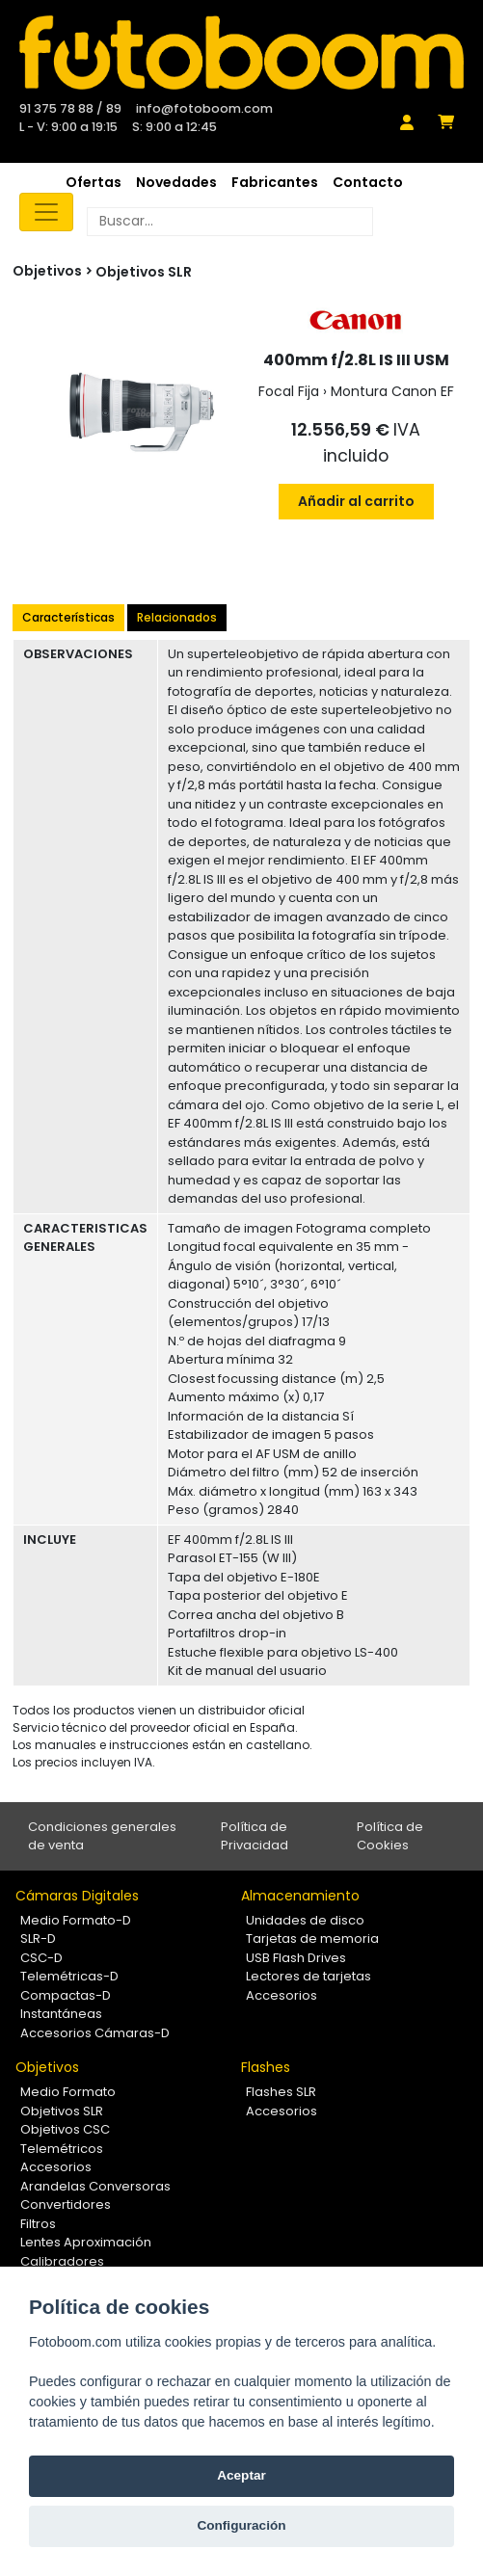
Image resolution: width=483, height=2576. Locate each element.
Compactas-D (65, 1995)
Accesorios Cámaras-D (95, 2033)
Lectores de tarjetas (308, 1976)
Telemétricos (61, 2148)
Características (68, 617)
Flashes (265, 2067)
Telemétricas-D (69, 1976)
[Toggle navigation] (46, 212)
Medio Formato (68, 2092)
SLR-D (38, 1938)
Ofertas (93, 182)
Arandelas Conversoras (95, 2186)
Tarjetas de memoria (312, 1938)
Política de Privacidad (254, 1836)
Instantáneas (61, 2014)
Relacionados (177, 617)
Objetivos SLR (143, 271)
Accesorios (281, 1995)
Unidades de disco (305, 1920)
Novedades (176, 182)
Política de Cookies (390, 1836)
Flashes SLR (281, 2092)
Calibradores (62, 2261)
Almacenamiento (300, 1895)
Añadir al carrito (356, 501)
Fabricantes (274, 182)
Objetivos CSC (65, 2129)
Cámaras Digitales (77, 1895)
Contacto (368, 182)
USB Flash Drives (296, 1958)
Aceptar (241, 2475)
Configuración (241, 2525)
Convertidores (65, 2204)
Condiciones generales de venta (102, 1836)
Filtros (38, 2224)
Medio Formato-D (75, 1920)
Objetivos (47, 2067)
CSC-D (41, 1958)
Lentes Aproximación (85, 2242)
